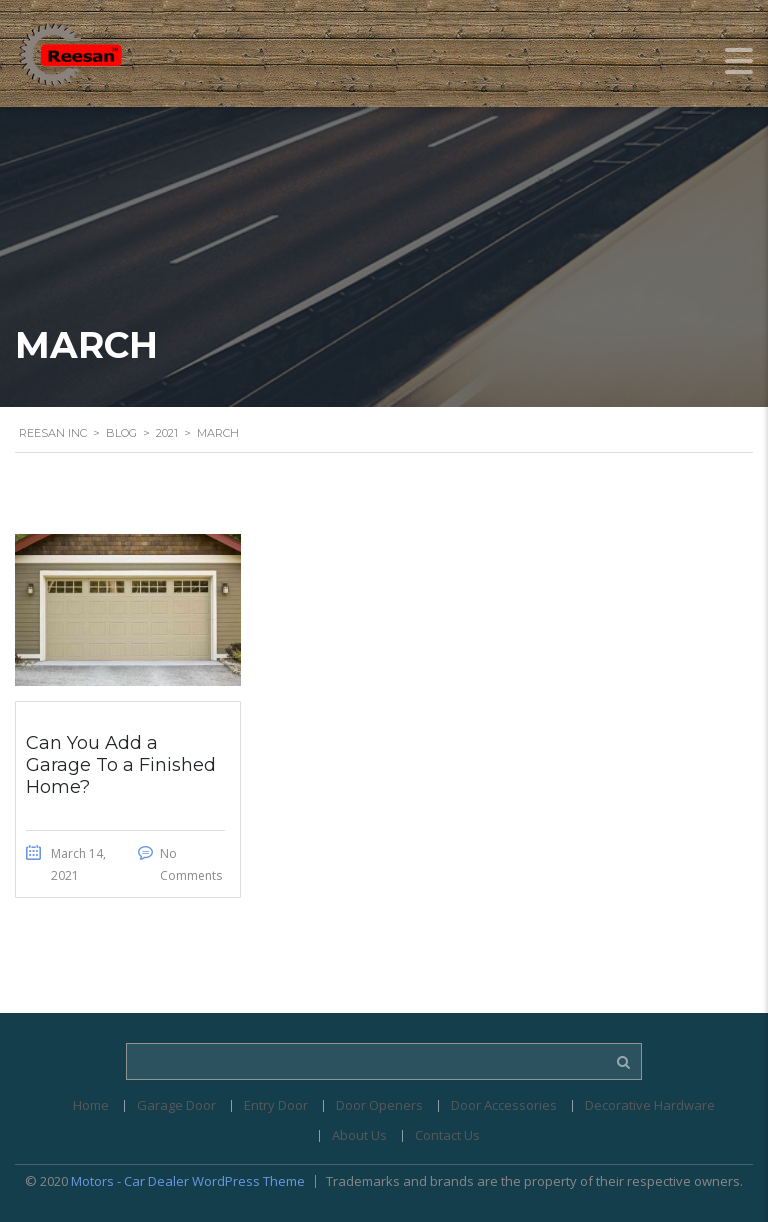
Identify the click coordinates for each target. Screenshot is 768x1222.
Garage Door (176, 1105)
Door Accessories (504, 1105)
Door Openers (379, 1105)
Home (91, 1105)
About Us (359, 1135)
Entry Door (276, 1105)
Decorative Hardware (650, 1105)
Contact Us (447, 1135)
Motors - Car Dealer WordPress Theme (188, 1181)
